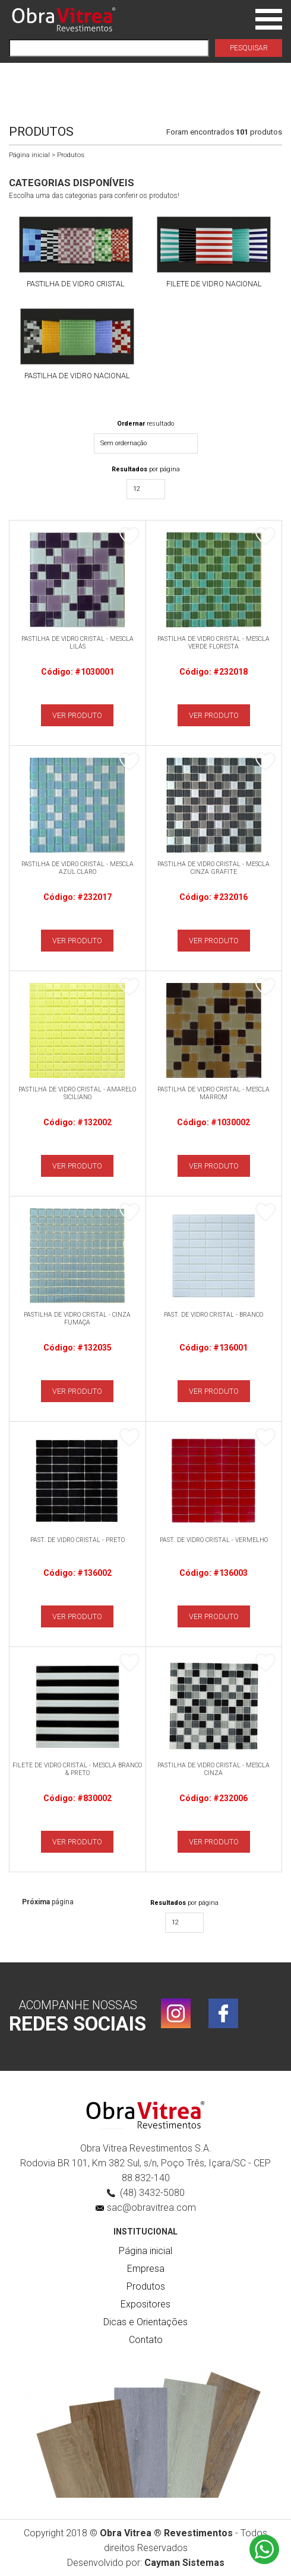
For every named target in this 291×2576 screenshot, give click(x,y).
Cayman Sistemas (184, 2562)
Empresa (146, 2268)
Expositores (145, 2304)
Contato (146, 2339)
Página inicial (29, 155)
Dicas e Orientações (145, 2322)
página (48, 1902)
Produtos (145, 2286)
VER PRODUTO (77, 715)
